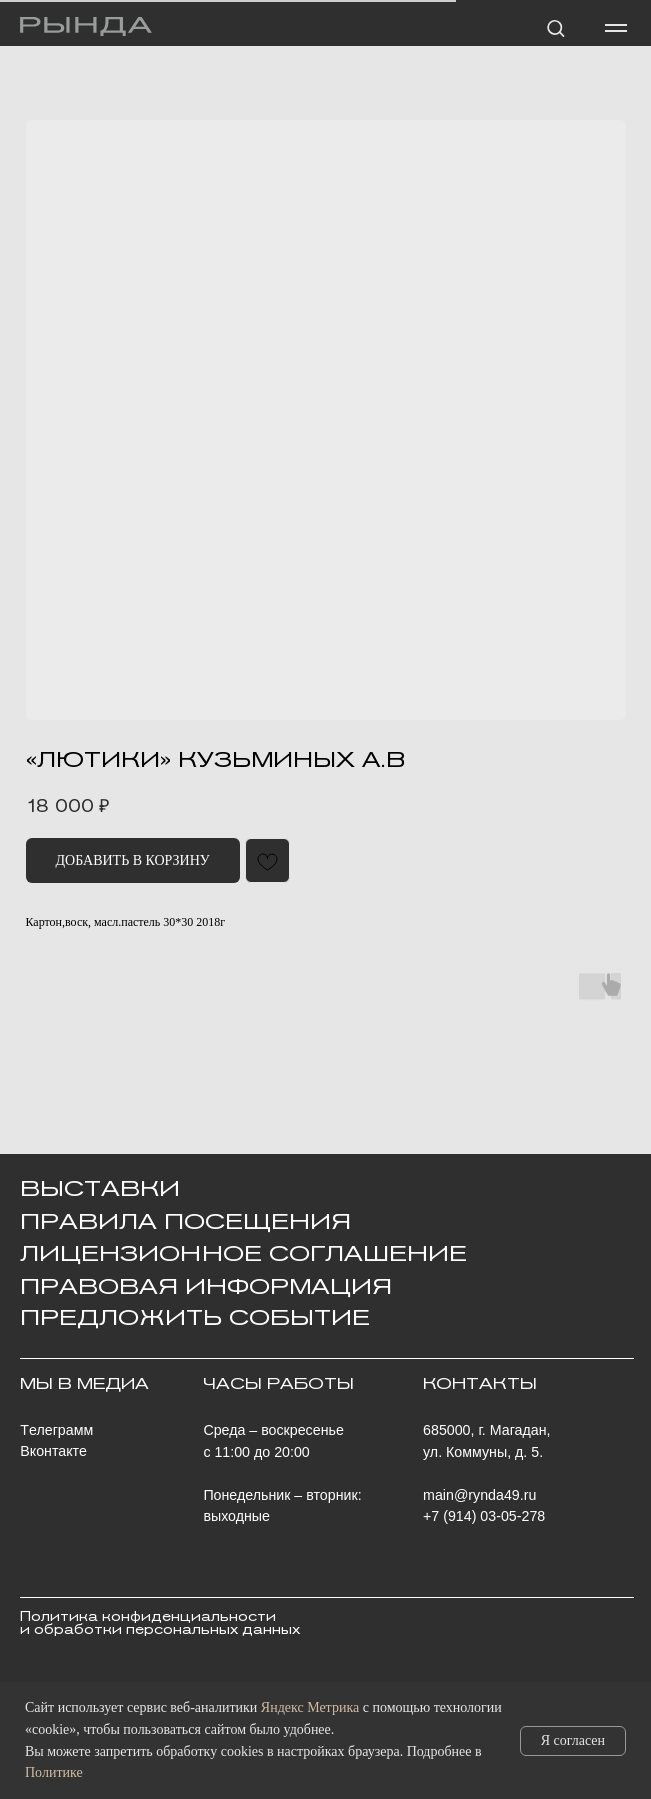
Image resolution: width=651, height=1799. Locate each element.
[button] (555, 27)
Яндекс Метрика (310, 1707)
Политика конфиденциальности (148, 1616)
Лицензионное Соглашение (243, 1253)
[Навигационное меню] (616, 28)
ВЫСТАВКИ (100, 1188)
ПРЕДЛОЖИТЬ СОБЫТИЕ (195, 1317)
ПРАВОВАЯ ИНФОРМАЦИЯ (206, 1286)
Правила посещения (185, 1221)
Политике (54, 1772)
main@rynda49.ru (479, 1495)
